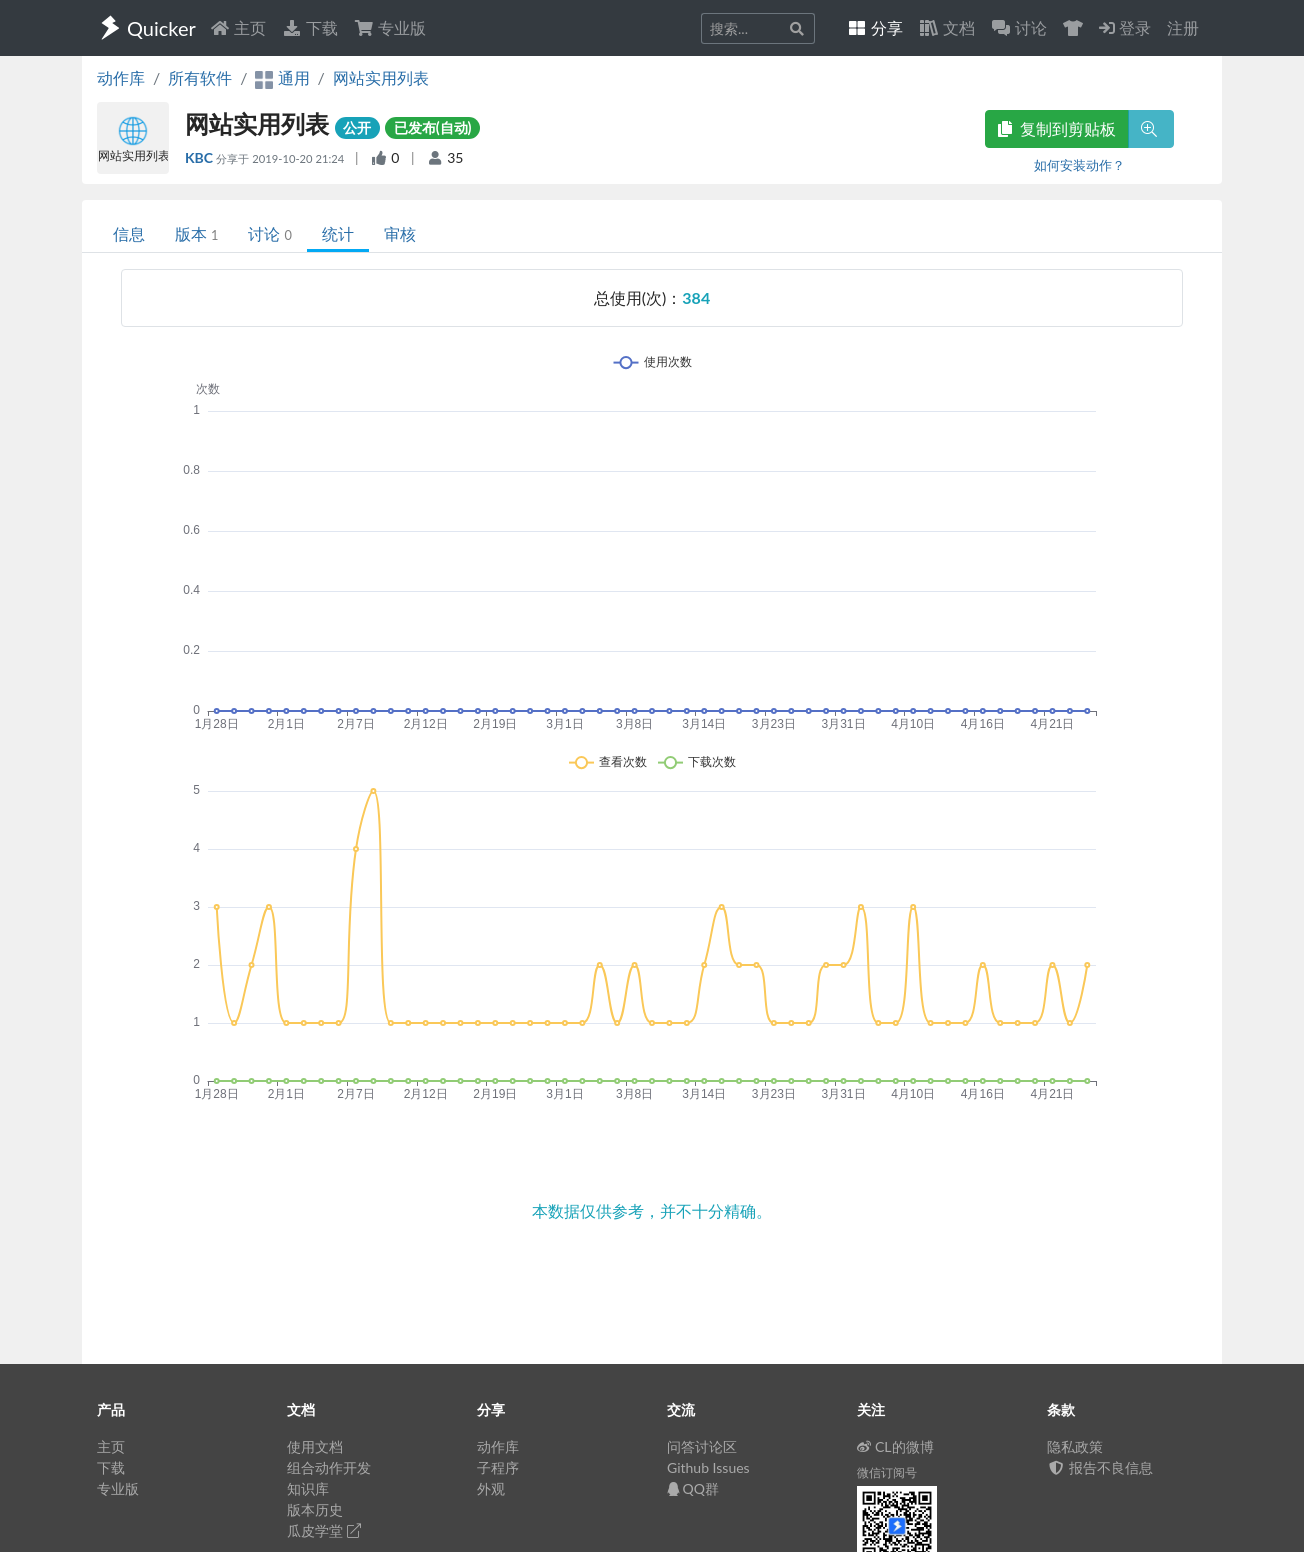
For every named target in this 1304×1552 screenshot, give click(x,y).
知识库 (308, 1488)
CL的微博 (895, 1446)
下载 (310, 27)
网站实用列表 (381, 77)
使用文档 (315, 1446)
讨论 (269, 233)
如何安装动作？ (1079, 165)
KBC (200, 157)
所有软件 (200, 77)
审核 (400, 233)
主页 (238, 27)
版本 (196, 233)
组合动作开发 (329, 1467)
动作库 (121, 77)
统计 (338, 233)
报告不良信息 (1100, 1467)
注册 (1183, 27)
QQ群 (693, 1488)
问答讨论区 (702, 1446)
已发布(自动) (433, 127)
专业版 (390, 27)
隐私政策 (1075, 1446)
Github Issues (708, 1467)
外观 (491, 1488)
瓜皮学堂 (324, 1530)
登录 (1125, 27)
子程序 (498, 1467)
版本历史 (315, 1509)
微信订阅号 (887, 1472)
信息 (129, 233)
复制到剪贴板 (1057, 128)
